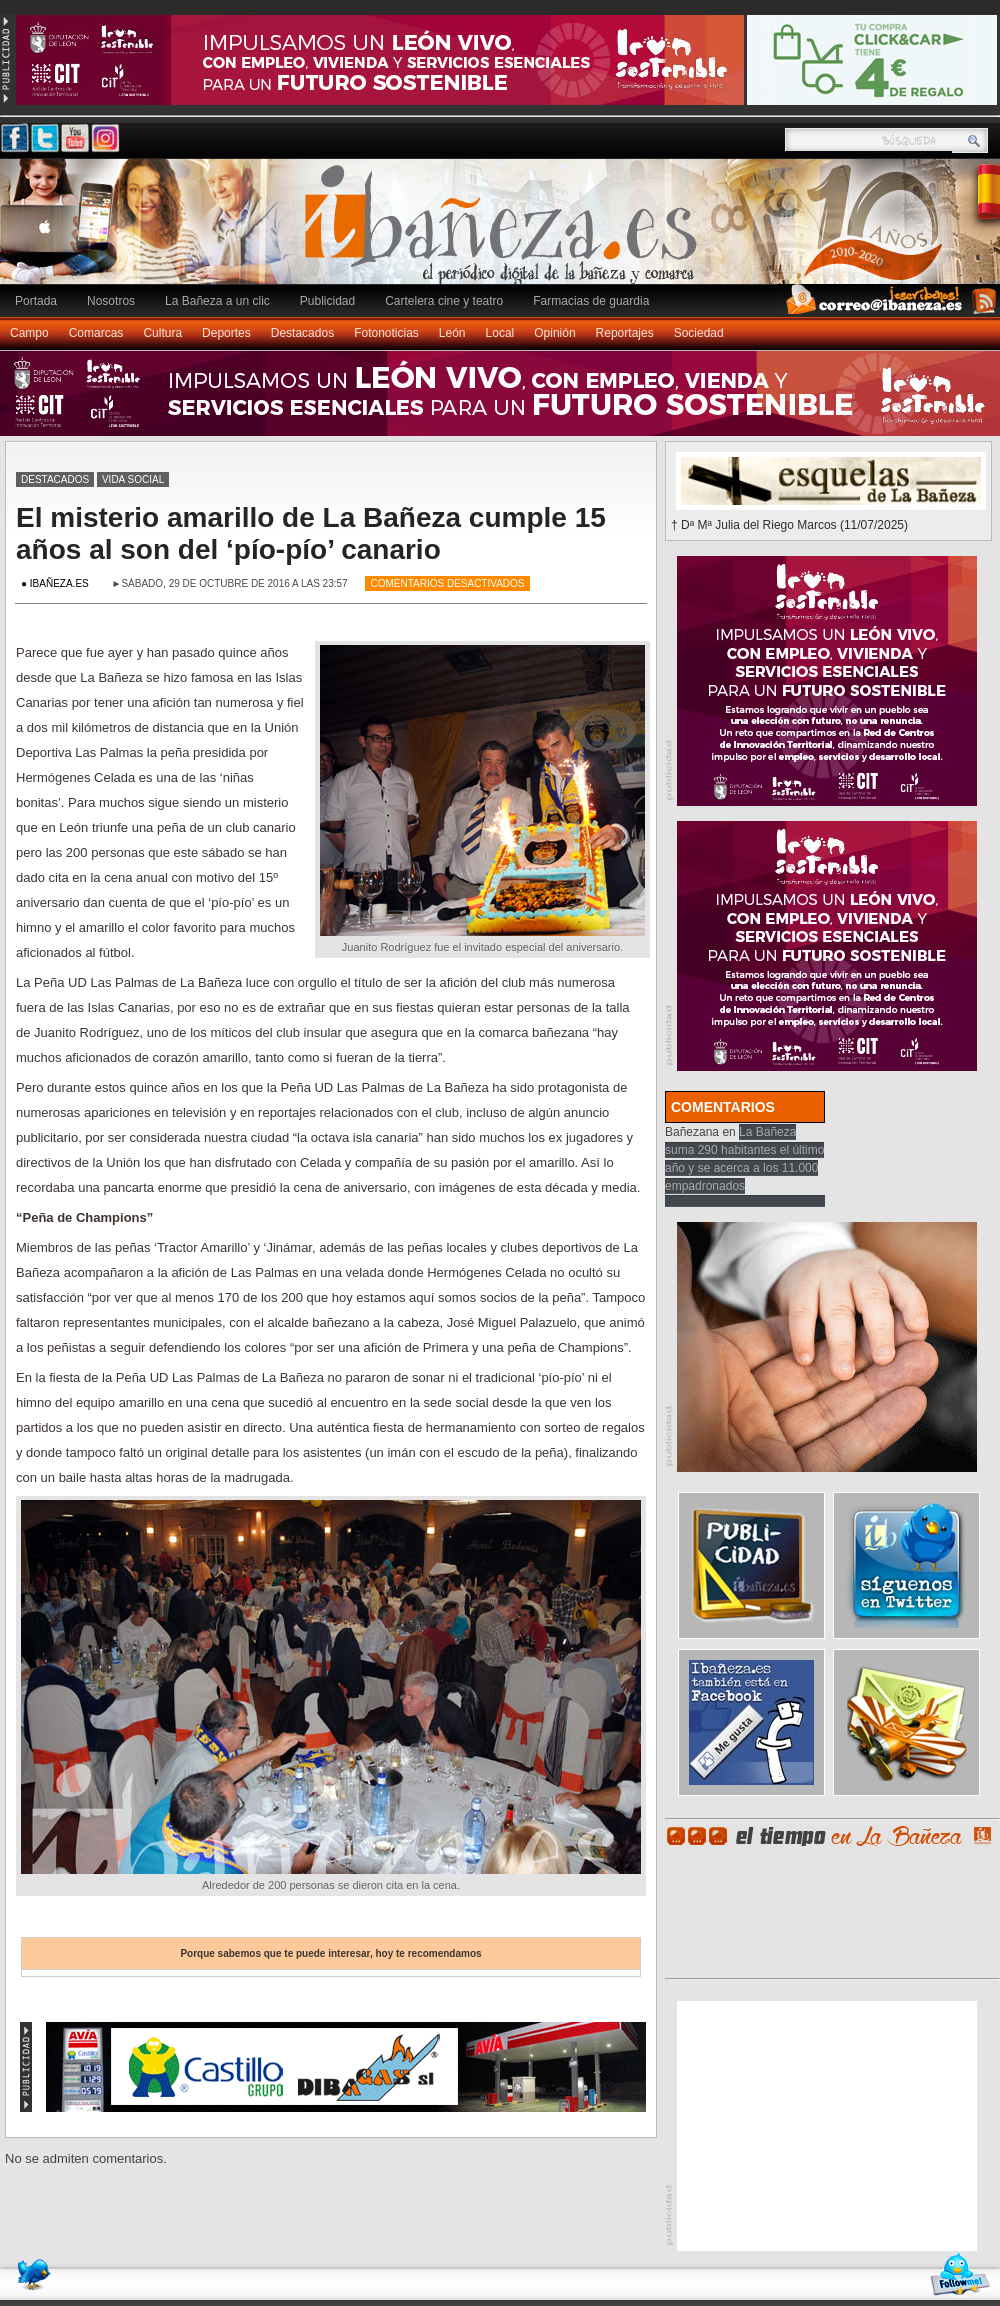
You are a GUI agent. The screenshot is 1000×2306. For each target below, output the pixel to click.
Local (500, 333)
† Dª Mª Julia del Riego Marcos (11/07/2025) (789, 525)
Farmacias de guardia (591, 301)
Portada (36, 301)
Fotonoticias (386, 333)
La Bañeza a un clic (217, 301)
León (452, 333)
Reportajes (625, 333)
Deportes (226, 333)
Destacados (302, 333)
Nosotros (111, 301)
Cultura (162, 333)
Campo (29, 333)
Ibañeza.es (505, 232)
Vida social (133, 479)
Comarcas (96, 333)
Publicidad (327, 301)
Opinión (554, 333)
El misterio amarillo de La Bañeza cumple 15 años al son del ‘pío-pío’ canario (311, 533)
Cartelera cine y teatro (444, 301)
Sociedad (699, 333)
